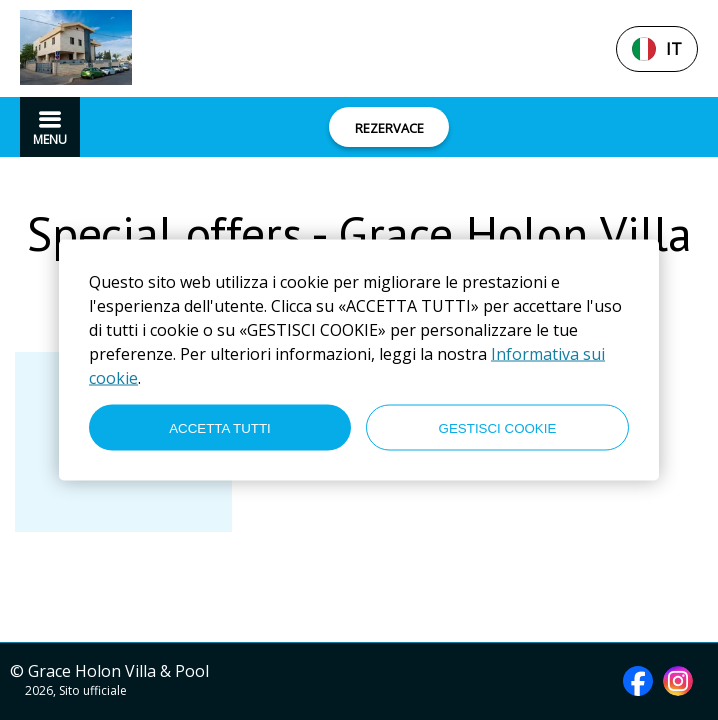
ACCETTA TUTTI (220, 427)
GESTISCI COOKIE (498, 427)
